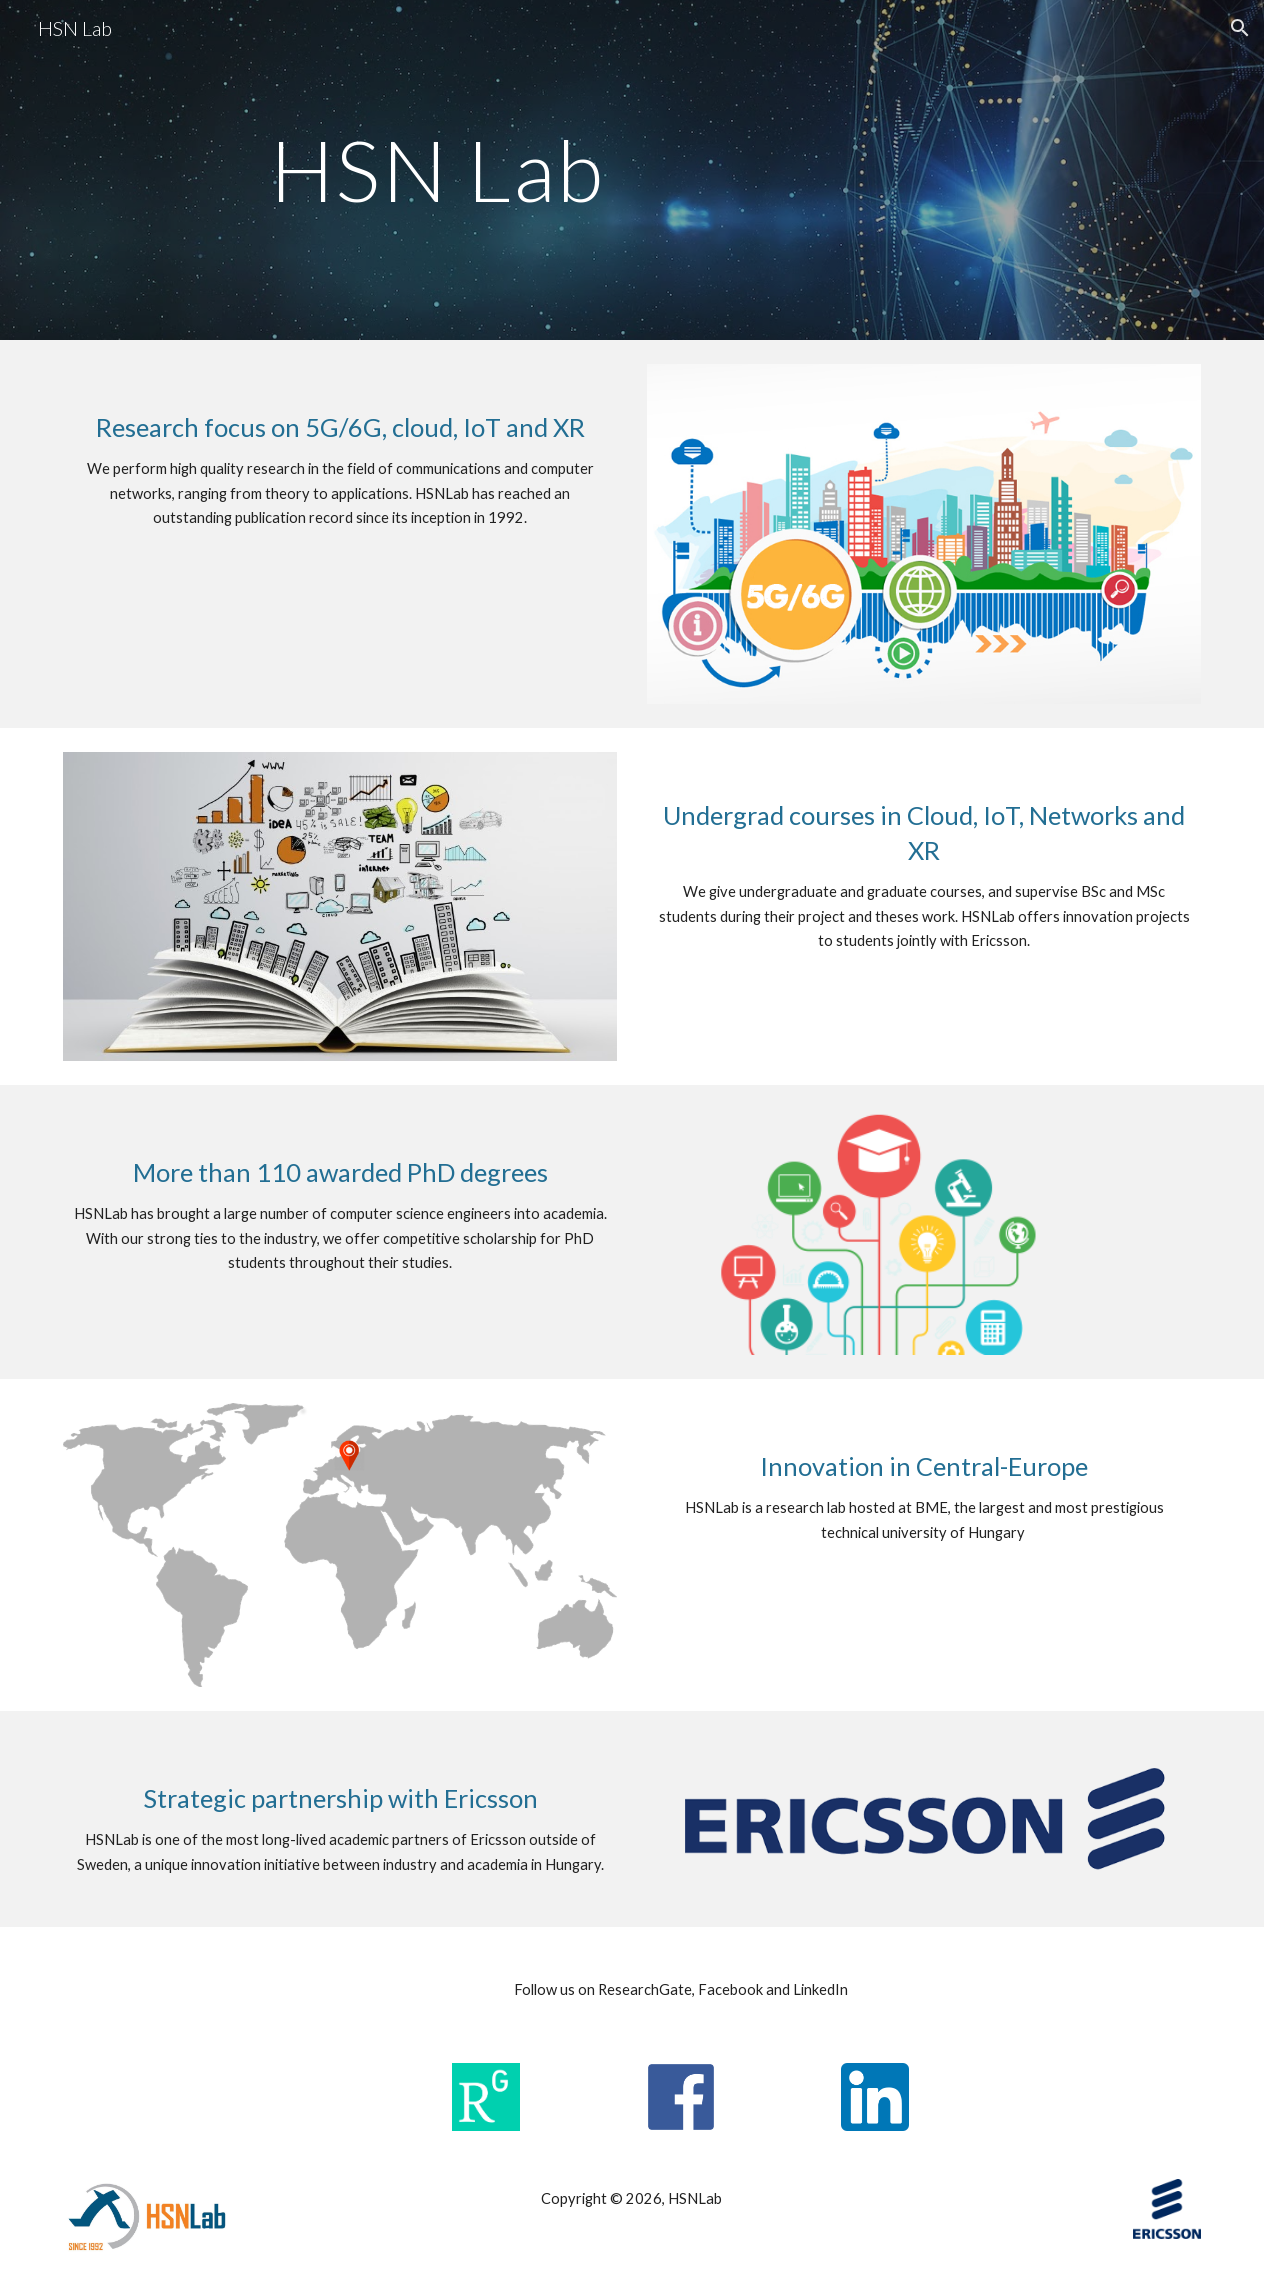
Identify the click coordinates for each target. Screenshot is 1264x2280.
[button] (1240, 28)
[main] (437, 169)
